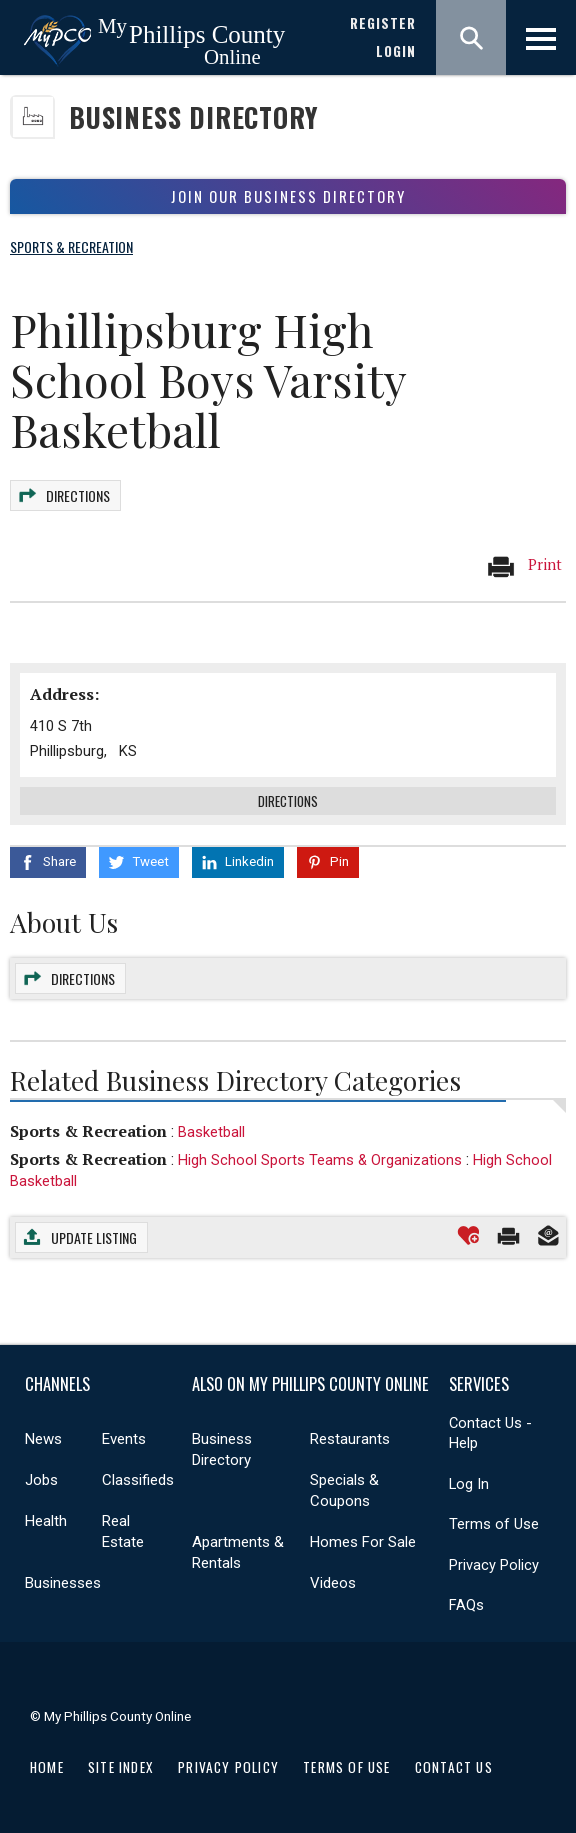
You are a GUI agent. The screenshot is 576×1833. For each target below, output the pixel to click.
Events (124, 1439)
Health (46, 1521)
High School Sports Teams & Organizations (320, 1160)
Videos (333, 1583)
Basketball (211, 1132)
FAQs (466, 1605)
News (43, 1439)
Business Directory (193, 117)
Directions (78, 495)
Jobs (41, 1480)
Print (524, 566)
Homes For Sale (363, 1542)
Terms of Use (494, 1524)
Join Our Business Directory (288, 196)
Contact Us (454, 1767)
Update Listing (94, 1237)
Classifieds (138, 1480)
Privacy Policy (494, 1565)
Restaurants (350, 1439)
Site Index (121, 1767)
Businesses (63, 1583)
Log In (469, 1484)
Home (47, 1767)
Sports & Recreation (88, 1131)
